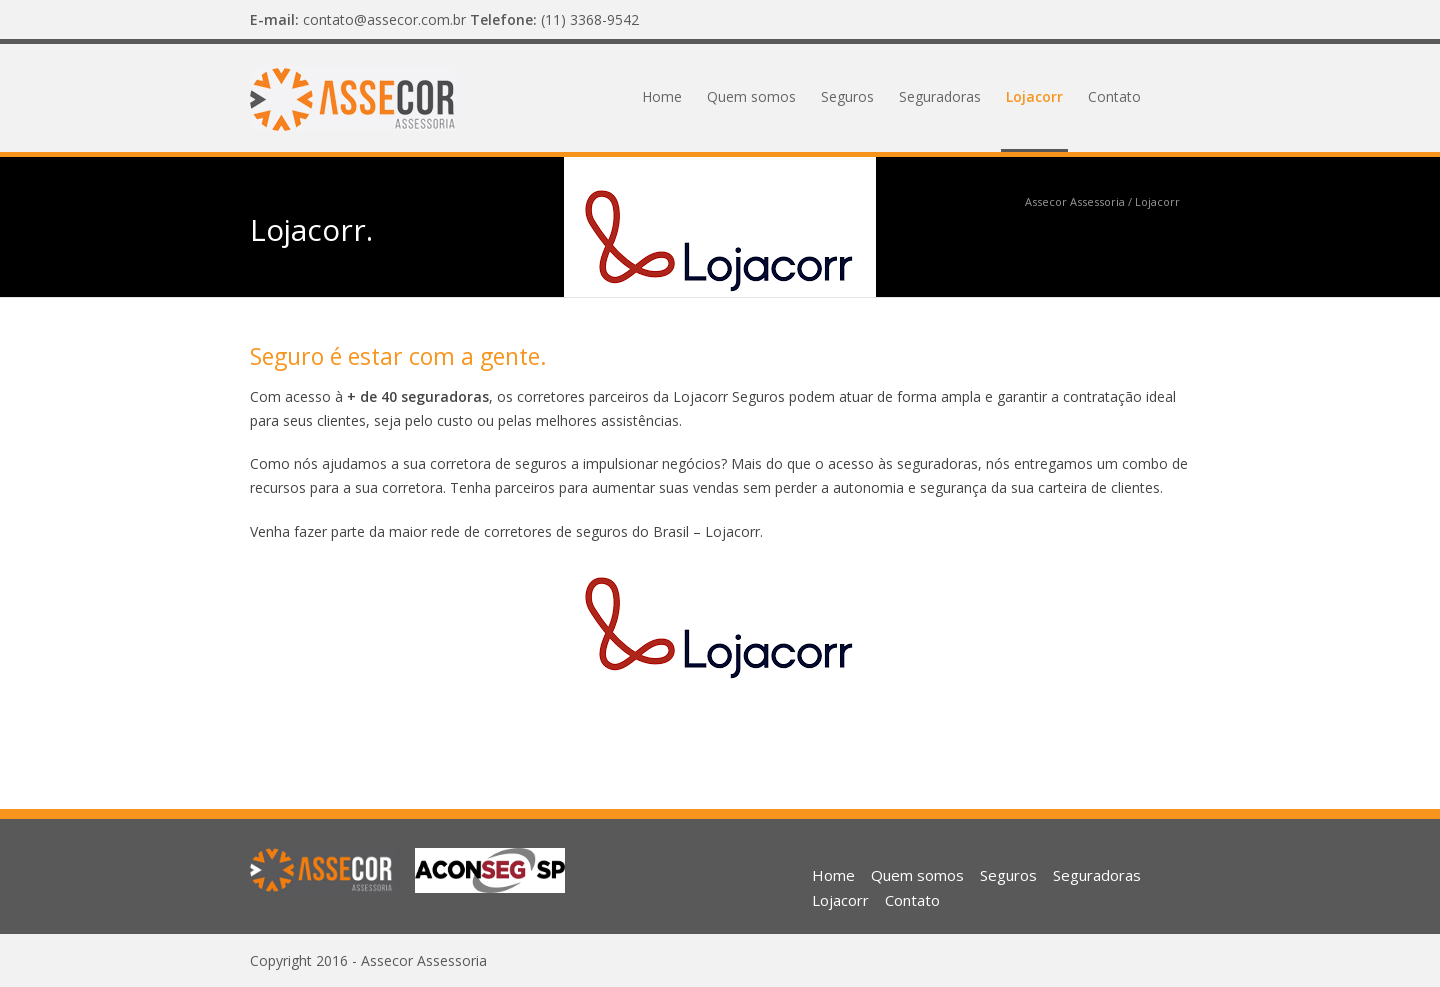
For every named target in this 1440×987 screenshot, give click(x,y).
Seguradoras (940, 96)
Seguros (847, 96)
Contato (1114, 96)
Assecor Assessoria (1075, 201)
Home (662, 96)
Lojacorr (1034, 96)
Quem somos (751, 96)
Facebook (1170, 20)
